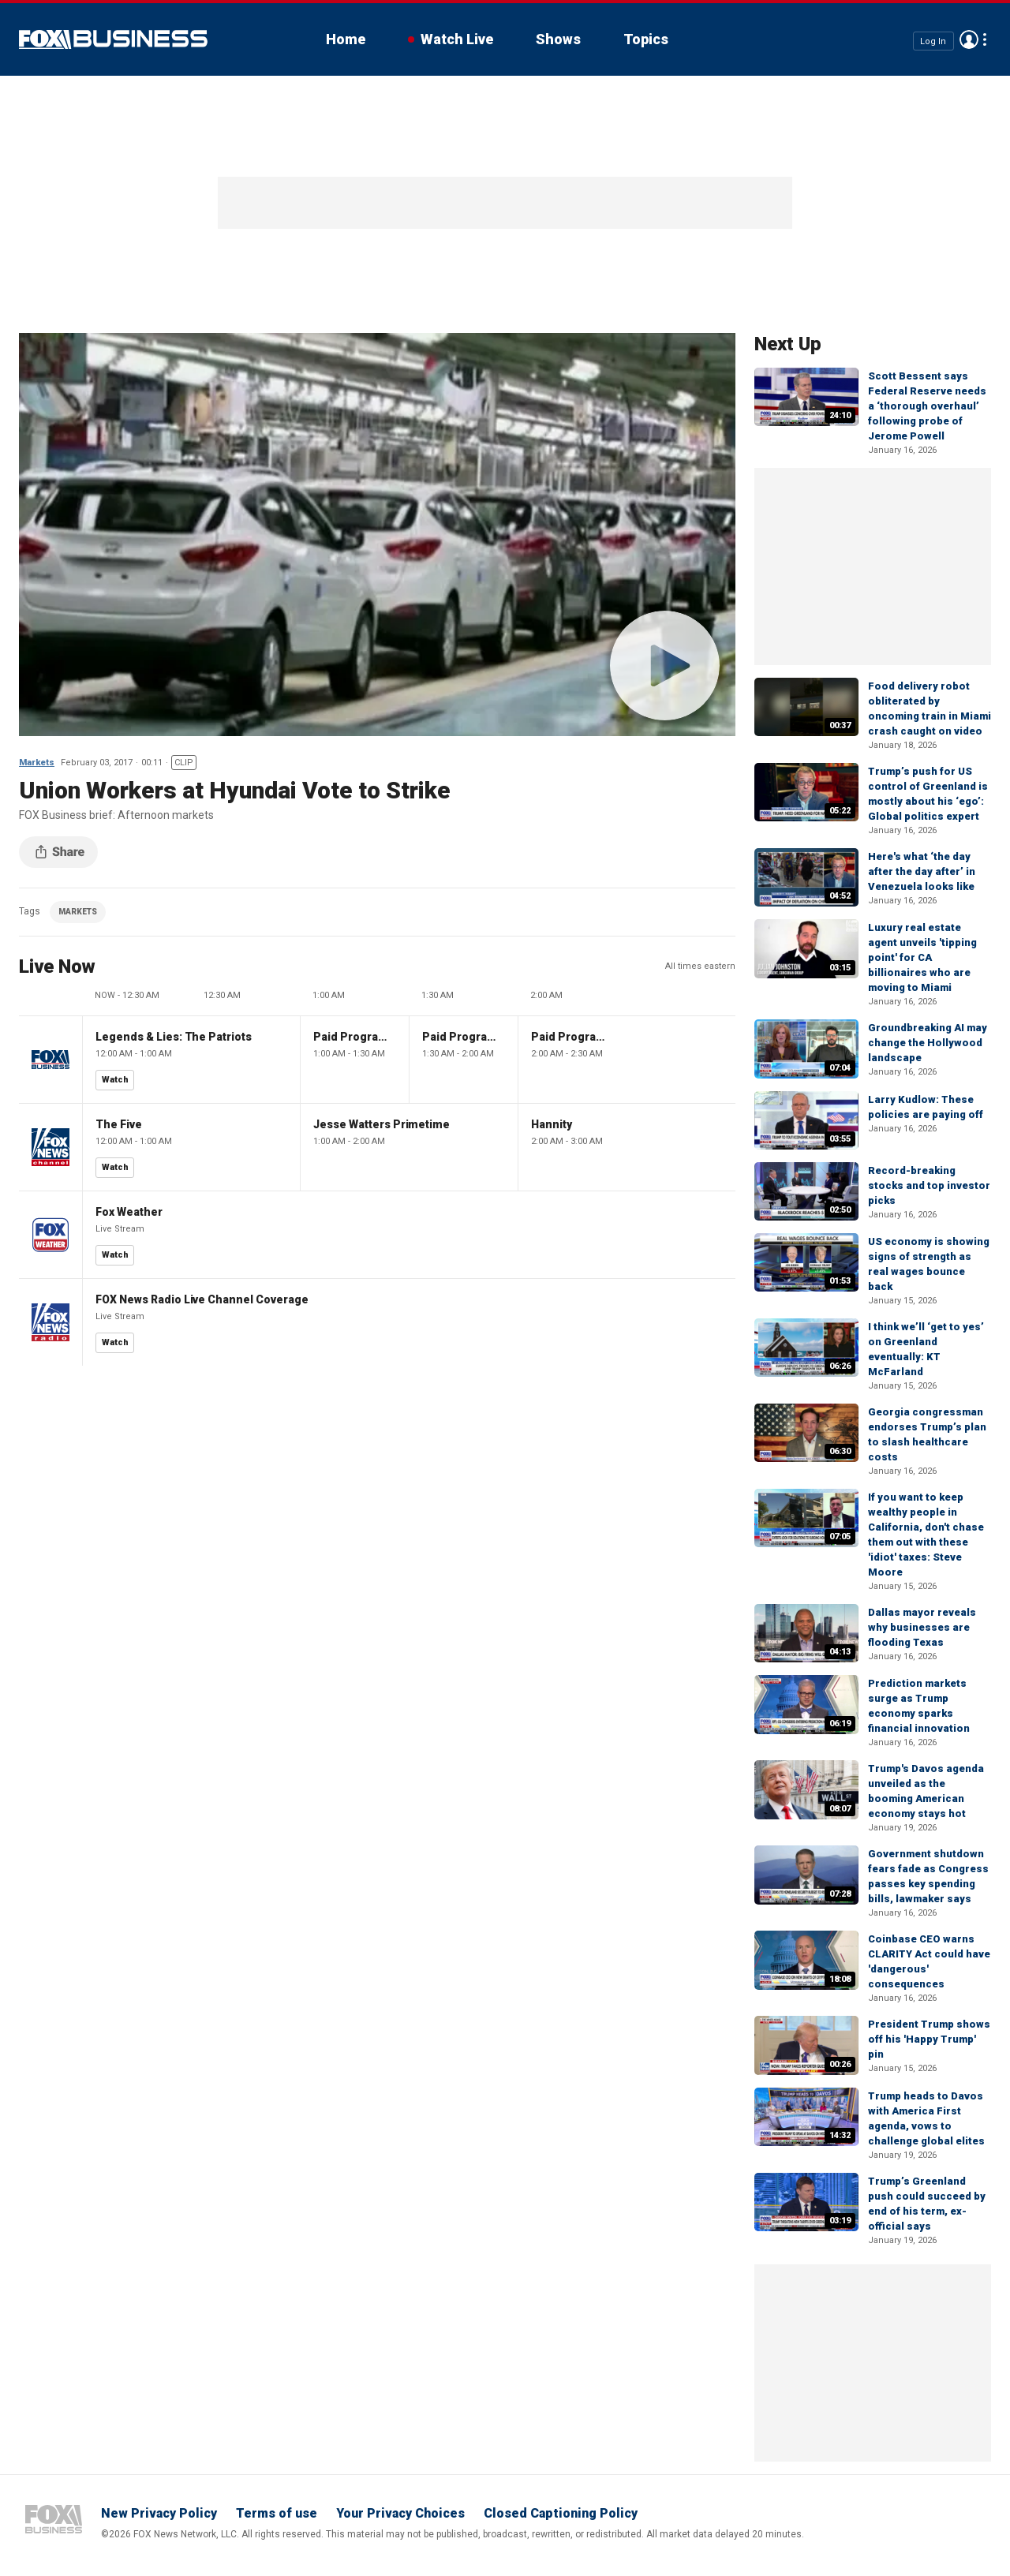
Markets (36, 762)
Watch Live (457, 39)
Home (345, 39)
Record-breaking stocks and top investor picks (929, 1185)
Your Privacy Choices (400, 2513)
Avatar (969, 39)
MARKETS (77, 911)
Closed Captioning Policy (561, 2513)
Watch (115, 1080)
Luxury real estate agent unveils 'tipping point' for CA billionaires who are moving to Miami (922, 957)
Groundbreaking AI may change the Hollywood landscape (927, 1043)
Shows (558, 39)
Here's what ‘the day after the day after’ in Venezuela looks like (921, 871)
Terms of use (276, 2513)
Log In (933, 41)
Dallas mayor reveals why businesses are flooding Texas (922, 1627)
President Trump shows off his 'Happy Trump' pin (929, 2039)
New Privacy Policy (159, 2513)
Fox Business (113, 39)
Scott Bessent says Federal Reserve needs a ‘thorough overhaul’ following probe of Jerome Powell (927, 406)
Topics (645, 39)
